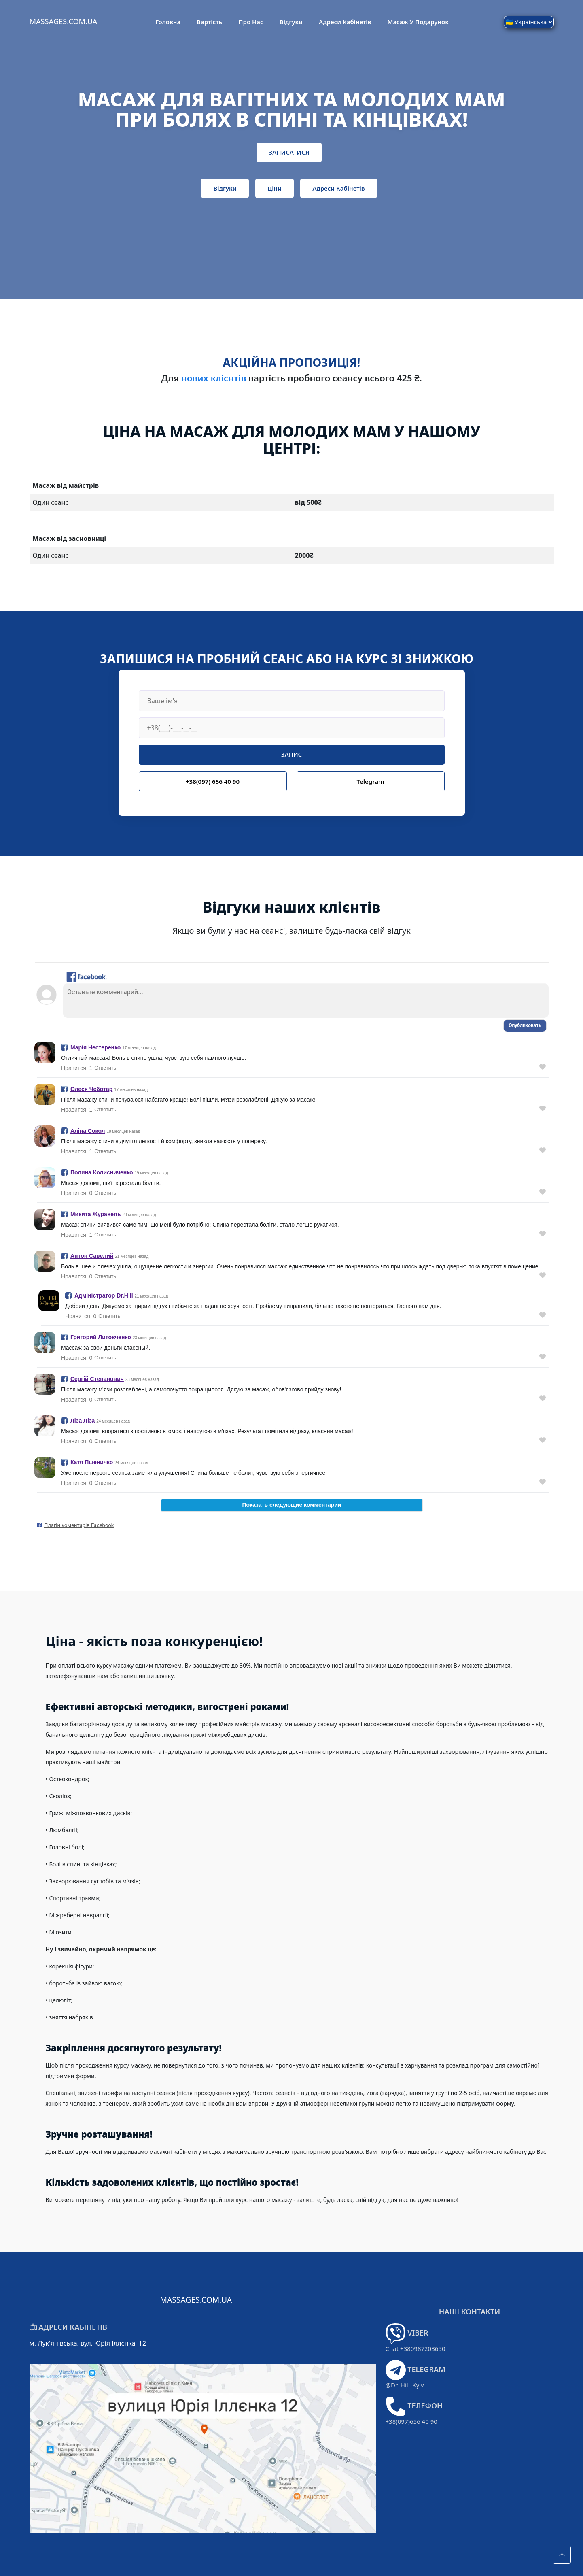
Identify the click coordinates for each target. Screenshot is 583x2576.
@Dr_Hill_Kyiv (405, 2385)
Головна (167, 22)
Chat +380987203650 (415, 2348)
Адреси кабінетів (345, 22)
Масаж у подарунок (418, 22)
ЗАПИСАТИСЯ (289, 152)
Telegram (370, 781)
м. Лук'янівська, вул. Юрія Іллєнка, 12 (88, 2343)
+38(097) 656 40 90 (213, 781)
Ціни (274, 188)
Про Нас (250, 22)
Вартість (209, 22)
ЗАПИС (291, 754)
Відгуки (291, 22)
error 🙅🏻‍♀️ (292, 1252)
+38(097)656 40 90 (411, 2421)
